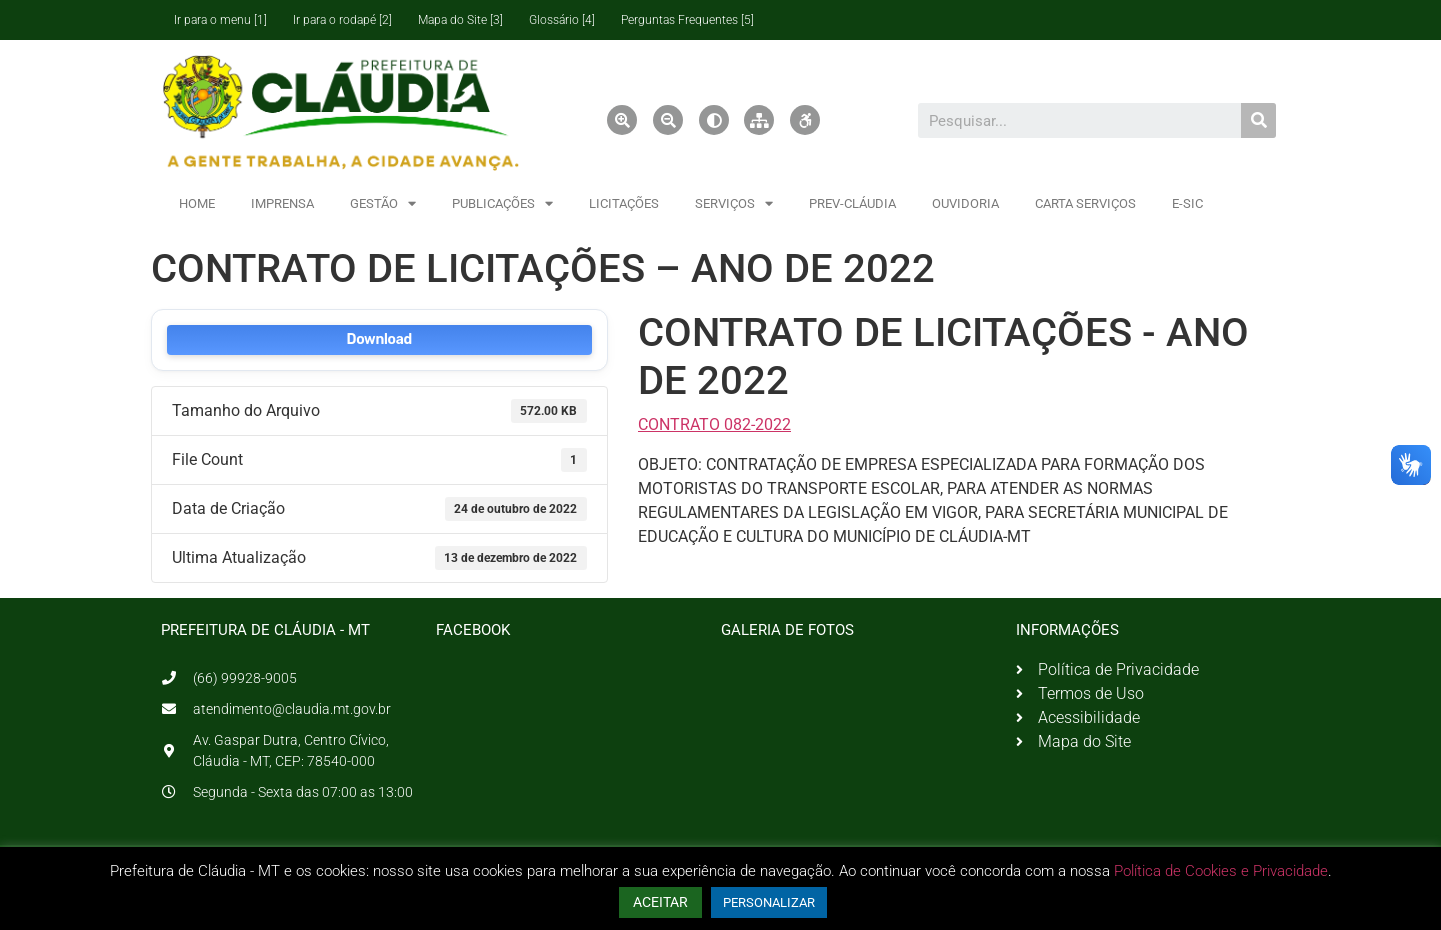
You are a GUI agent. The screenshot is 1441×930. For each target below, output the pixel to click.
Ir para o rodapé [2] (342, 20)
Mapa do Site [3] (460, 20)
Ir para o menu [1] (220, 20)
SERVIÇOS (734, 203)
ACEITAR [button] (660, 902)
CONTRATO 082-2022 (714, 424)
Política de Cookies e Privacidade (1221, 871)
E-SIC (1187, 203)
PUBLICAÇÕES (502, 203)
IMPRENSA (282, 203)
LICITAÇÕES (624, 203)
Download (379, 339)
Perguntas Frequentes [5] (687, 20)
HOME (197, 203)
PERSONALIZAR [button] (769, 902)
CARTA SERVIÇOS (1085, 203)
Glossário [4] (562, 20)
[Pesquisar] (1258, 120)
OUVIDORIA (965, 203)
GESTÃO (383, 203)
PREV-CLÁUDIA (852, 203)
